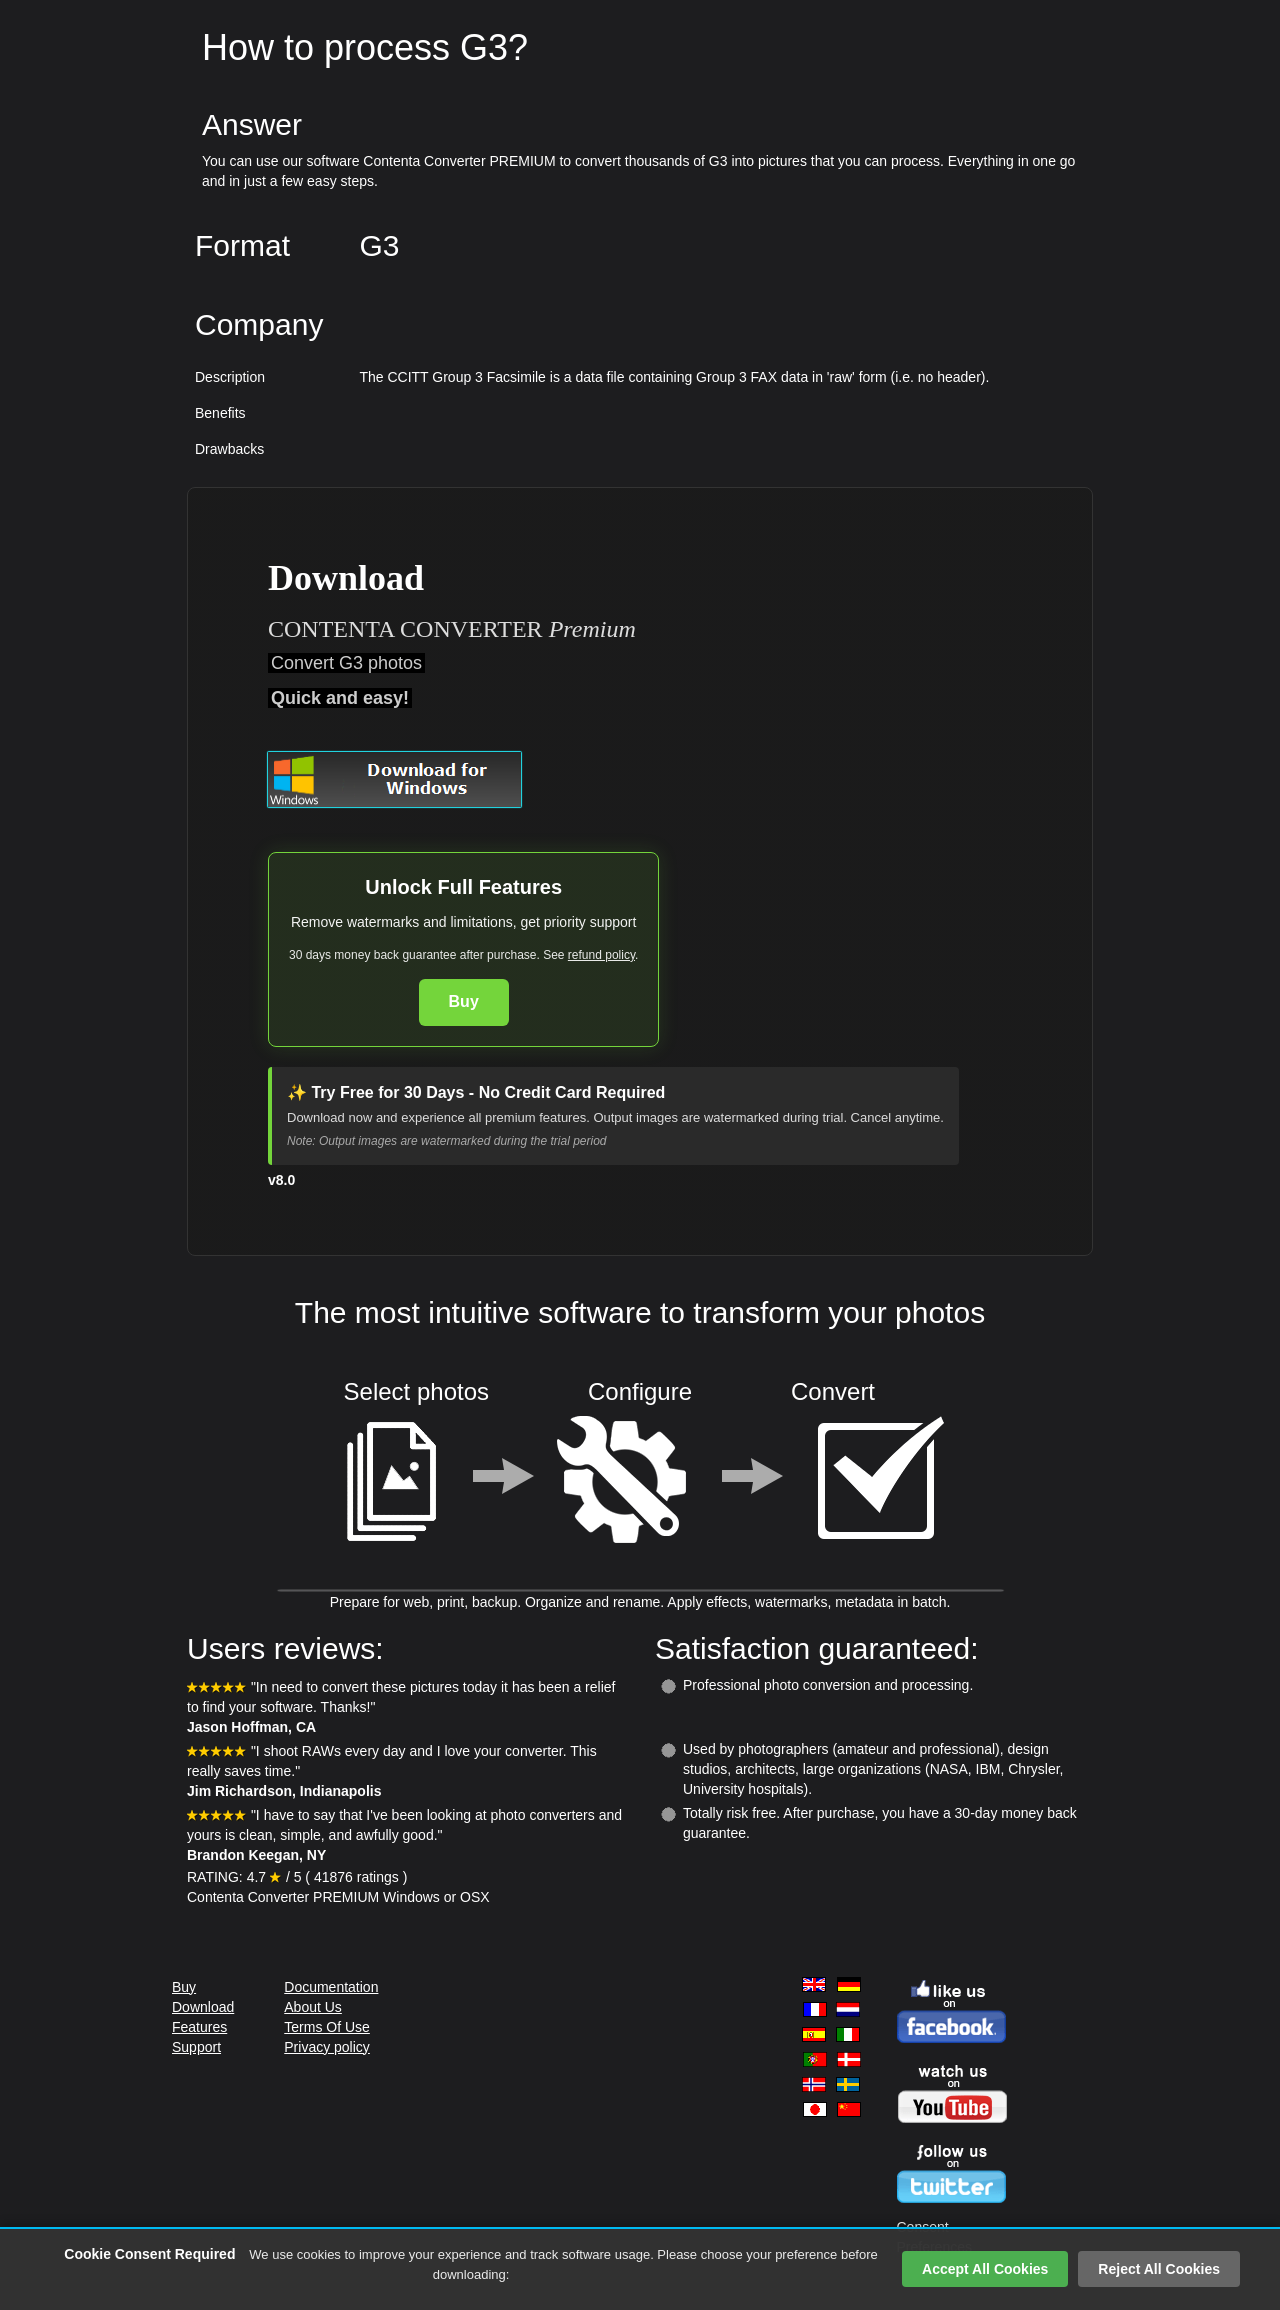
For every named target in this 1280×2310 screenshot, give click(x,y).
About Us (313, 2007)
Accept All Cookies (985, 2269)
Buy (464, 1001)
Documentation (331, 1987)
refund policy (601, 955)
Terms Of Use (327, 2027)
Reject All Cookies (1159, 2269)
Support (196, 2047)
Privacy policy (327, 2047)
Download (203, 2007)
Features (199, 2027)
